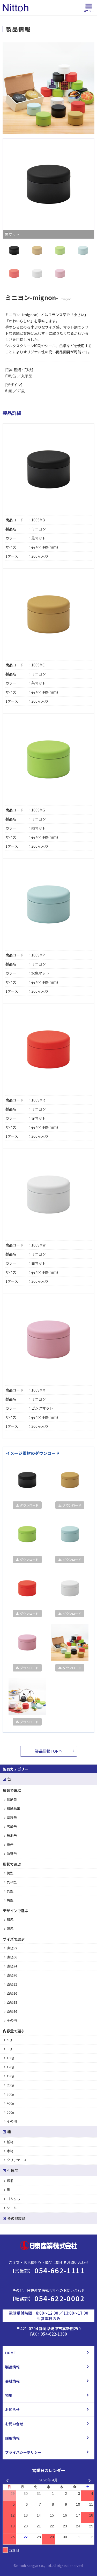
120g (9, 2066)
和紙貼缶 (12, 1808)
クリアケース (15, 2159)
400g (9, 2103)
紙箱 (8, 2141)
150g (9, 2075)
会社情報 (12, 2381)
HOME (10, 2352)
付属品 (10, 2170)
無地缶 (10, 1835)
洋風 (21, 390)
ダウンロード (27, 1505)
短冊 (8, 2180)
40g (8, 2039)
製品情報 (12, 2366)
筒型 (8, 1873)
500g (9, 2112)
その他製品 (14, 2218)
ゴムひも (12, 2198)
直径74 (10, 1966)
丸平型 (26, 375)
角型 (8, 1900)
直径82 (10, 1984)
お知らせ (12, 2409)
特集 (8, 2395)
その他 (10, 2020)
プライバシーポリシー (23, 2452)
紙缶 (8, 1844)
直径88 (10, 2002)
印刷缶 (10, 375)
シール (10, 2207)
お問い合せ (14, 2423)
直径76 (10, 1975)
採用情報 (12, 2438)
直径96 (10, 2011)
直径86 (10, 1993)
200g (9, 2085)
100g (9, 2057)
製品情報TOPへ (48, 1751)
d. (82, 2565)
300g (9, 2094)
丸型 (8, 1891)
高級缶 (10, 1826)
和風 (8, 390)
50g (8, 2048)
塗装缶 (10, 1817)
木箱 (8, 2150)
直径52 (10, 1948)
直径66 (10, 1957)
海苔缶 (10, 1853)
